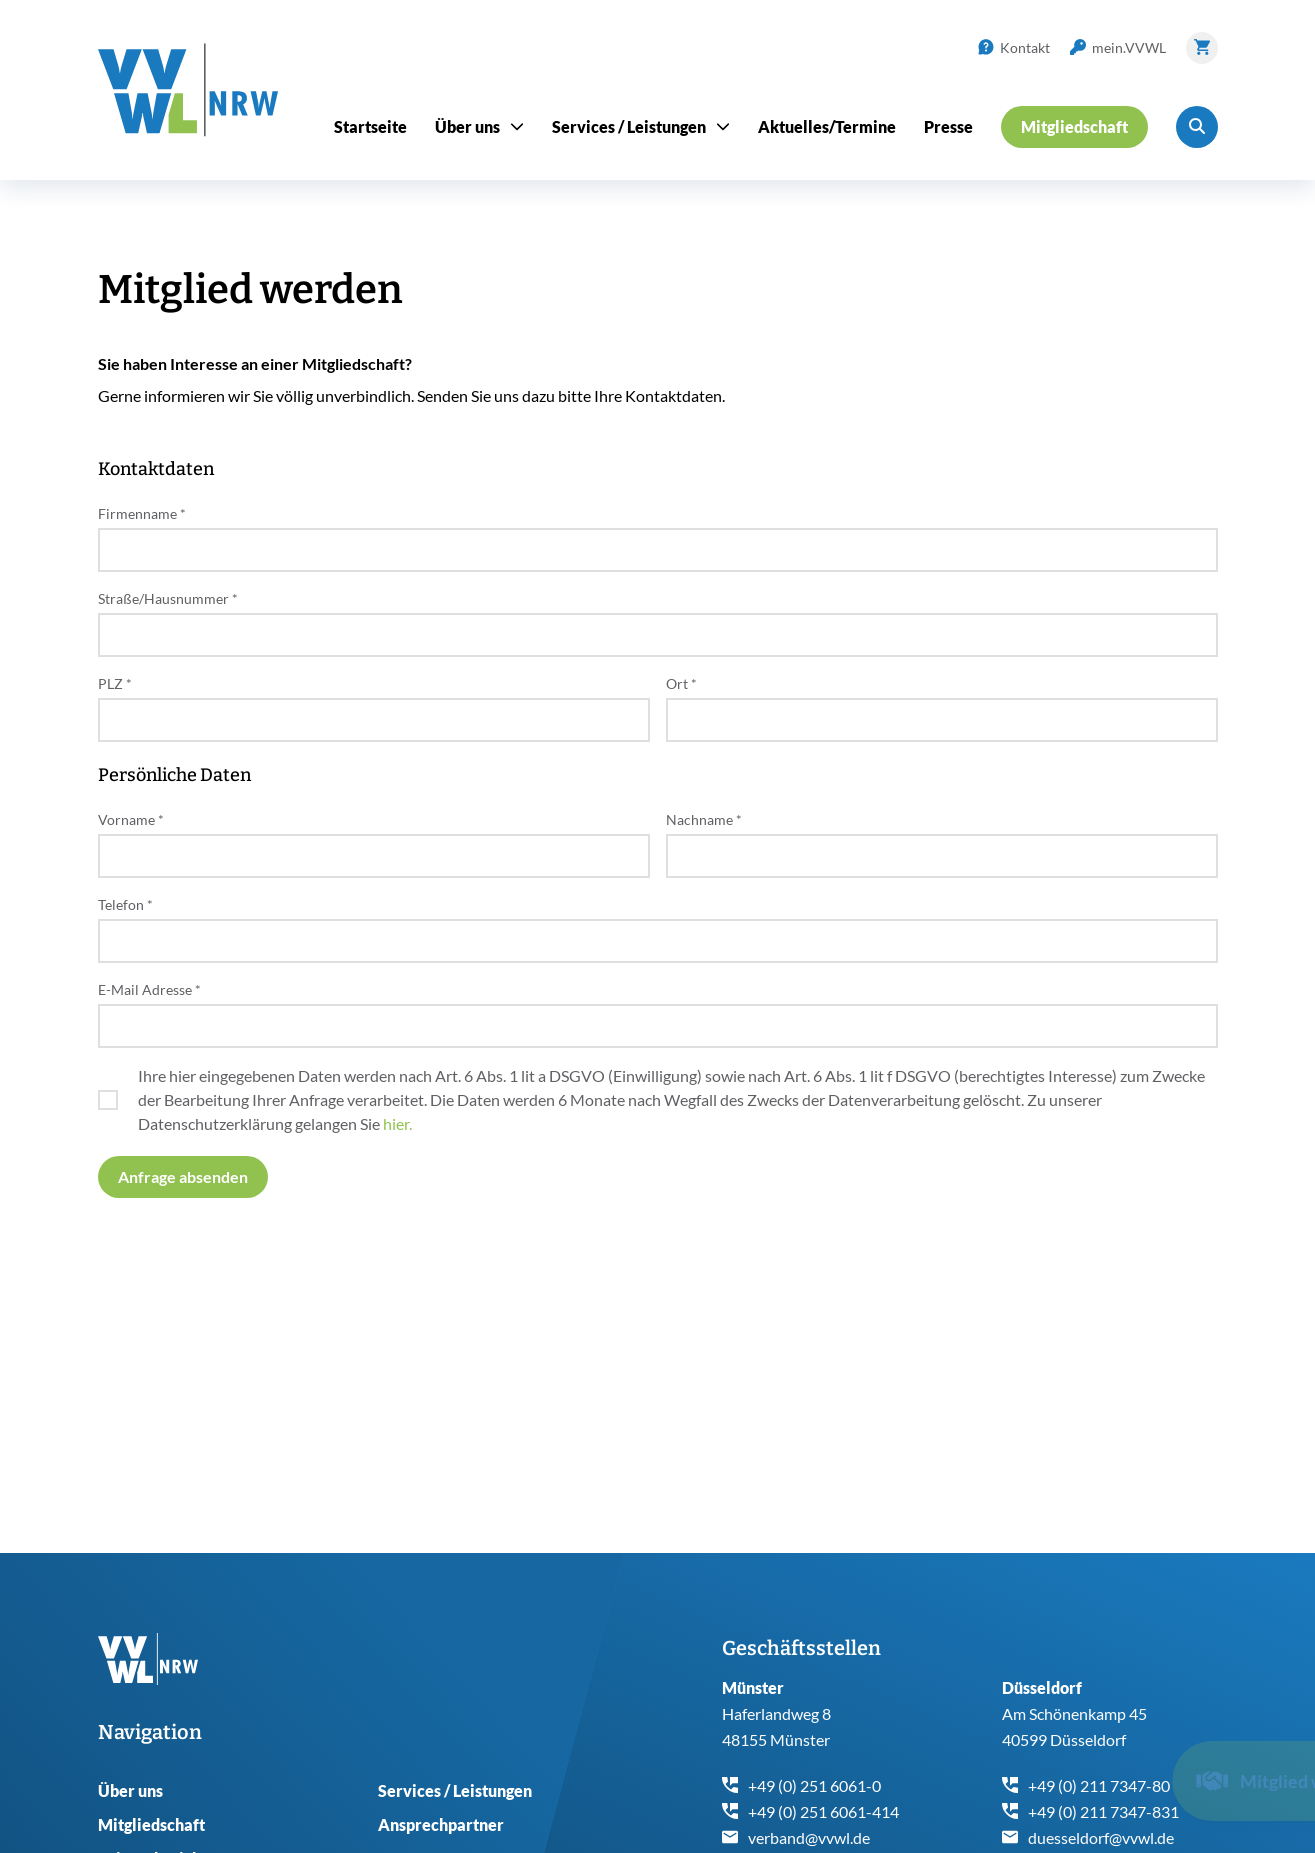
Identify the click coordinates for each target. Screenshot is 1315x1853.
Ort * (681, 683)
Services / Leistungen (455, 1790)
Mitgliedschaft (151, 1824)
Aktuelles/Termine (827, 126)
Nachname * (704, 819)
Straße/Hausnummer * (168, 598)
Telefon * (125, 904)
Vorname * (131, 819)
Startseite (370, 126)
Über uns (130, 1790)
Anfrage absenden (183, 1176)
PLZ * (115, 683)
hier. (397, 1123)
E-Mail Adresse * (149, 989)
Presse (948, 126)
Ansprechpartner (441, 1824)
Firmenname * (142, 513)
